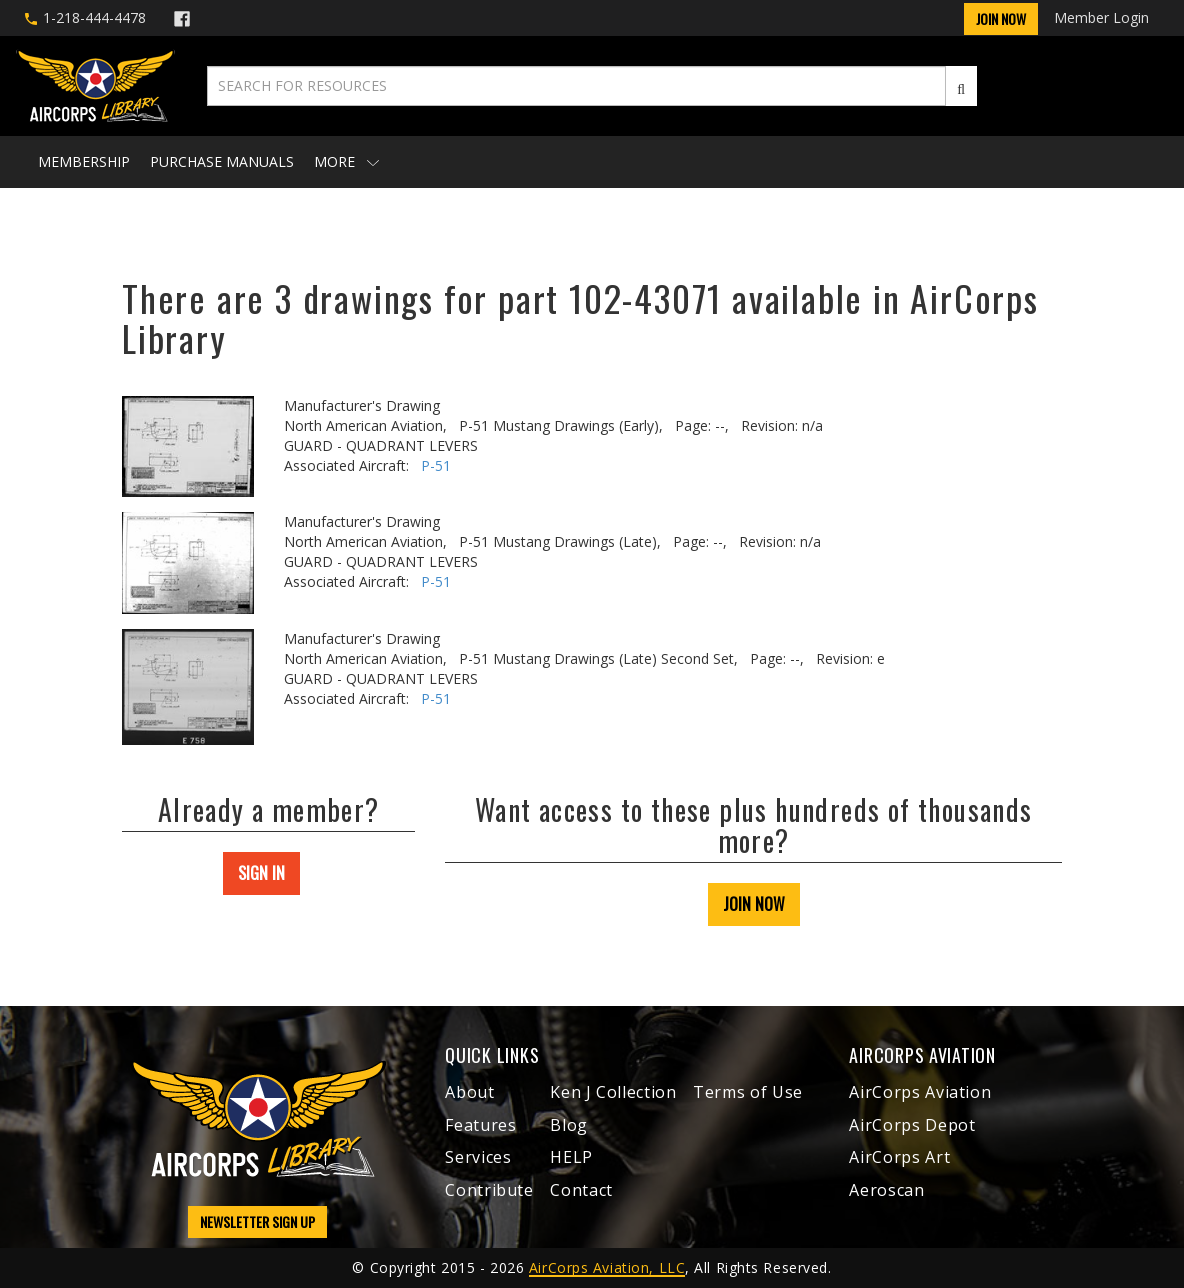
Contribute (489, 1190)
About (469, 1092)
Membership (84, 161)
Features (480, 1125)
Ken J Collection (613, 1092)
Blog (569, 1125)
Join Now (1001, 18)
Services (478, 1157)
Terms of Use (748, 1092)
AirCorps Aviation (920, 1092)
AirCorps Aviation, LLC (607, 1267)
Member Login (1101, 17)
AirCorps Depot (912, 1125)
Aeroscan (886, 1190)
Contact (581, 1190)
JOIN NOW (754, 904)
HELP (571, 1157)
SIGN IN (261, 873)
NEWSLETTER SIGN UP (257, 1221)
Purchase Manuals (222, 161)
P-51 (436, 465)
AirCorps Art (899, 1157)
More (346, 161)
